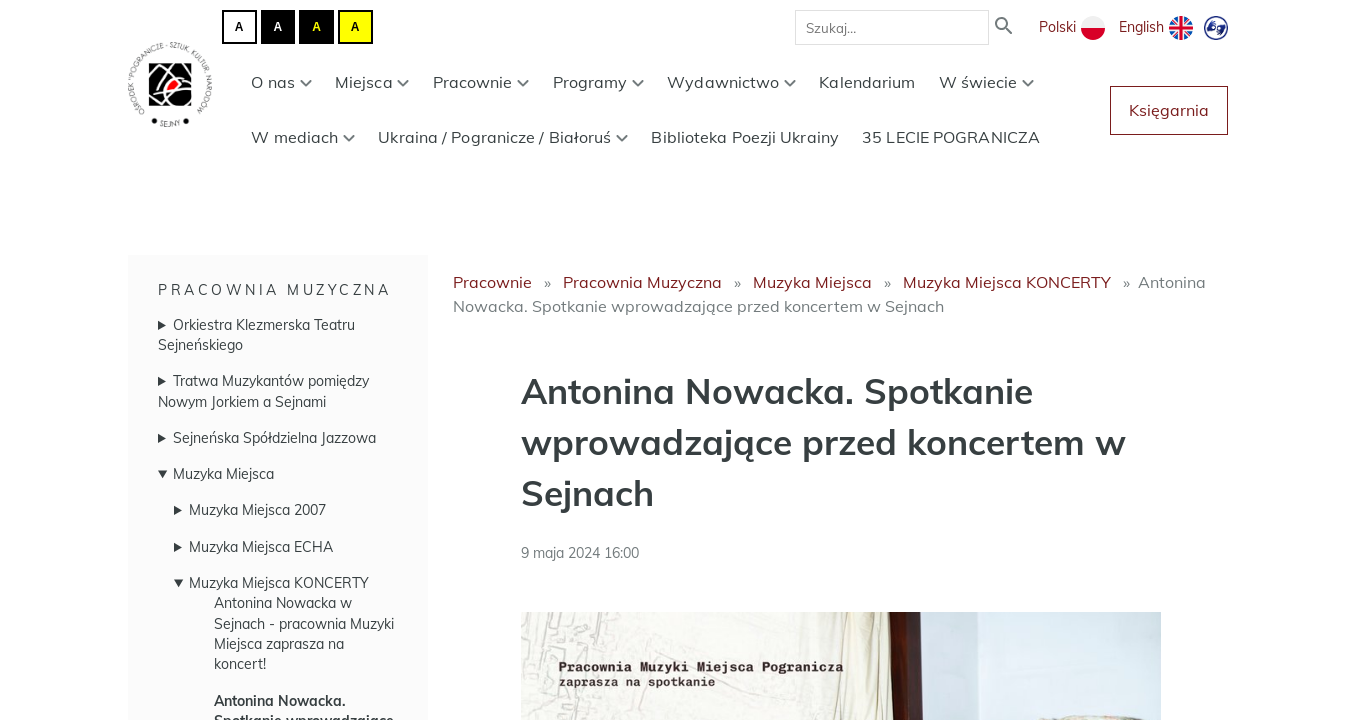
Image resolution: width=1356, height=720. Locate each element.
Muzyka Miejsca (223, 474)
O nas (281, 82)
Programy (599, 82)
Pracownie (481, 82)
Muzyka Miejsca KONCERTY (279, 583)
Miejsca (372, 82)
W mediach (303, 137)
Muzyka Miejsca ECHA (261, 547)
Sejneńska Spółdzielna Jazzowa (274, 438)
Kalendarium (867, 82)
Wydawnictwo (731, 82)
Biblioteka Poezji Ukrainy (745, 137)
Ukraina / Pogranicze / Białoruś (503, 137)
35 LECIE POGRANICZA (951, 137)
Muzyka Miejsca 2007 (257, 510)
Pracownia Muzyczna (274, 290)
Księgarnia (1169, 110)
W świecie (987, 82)
